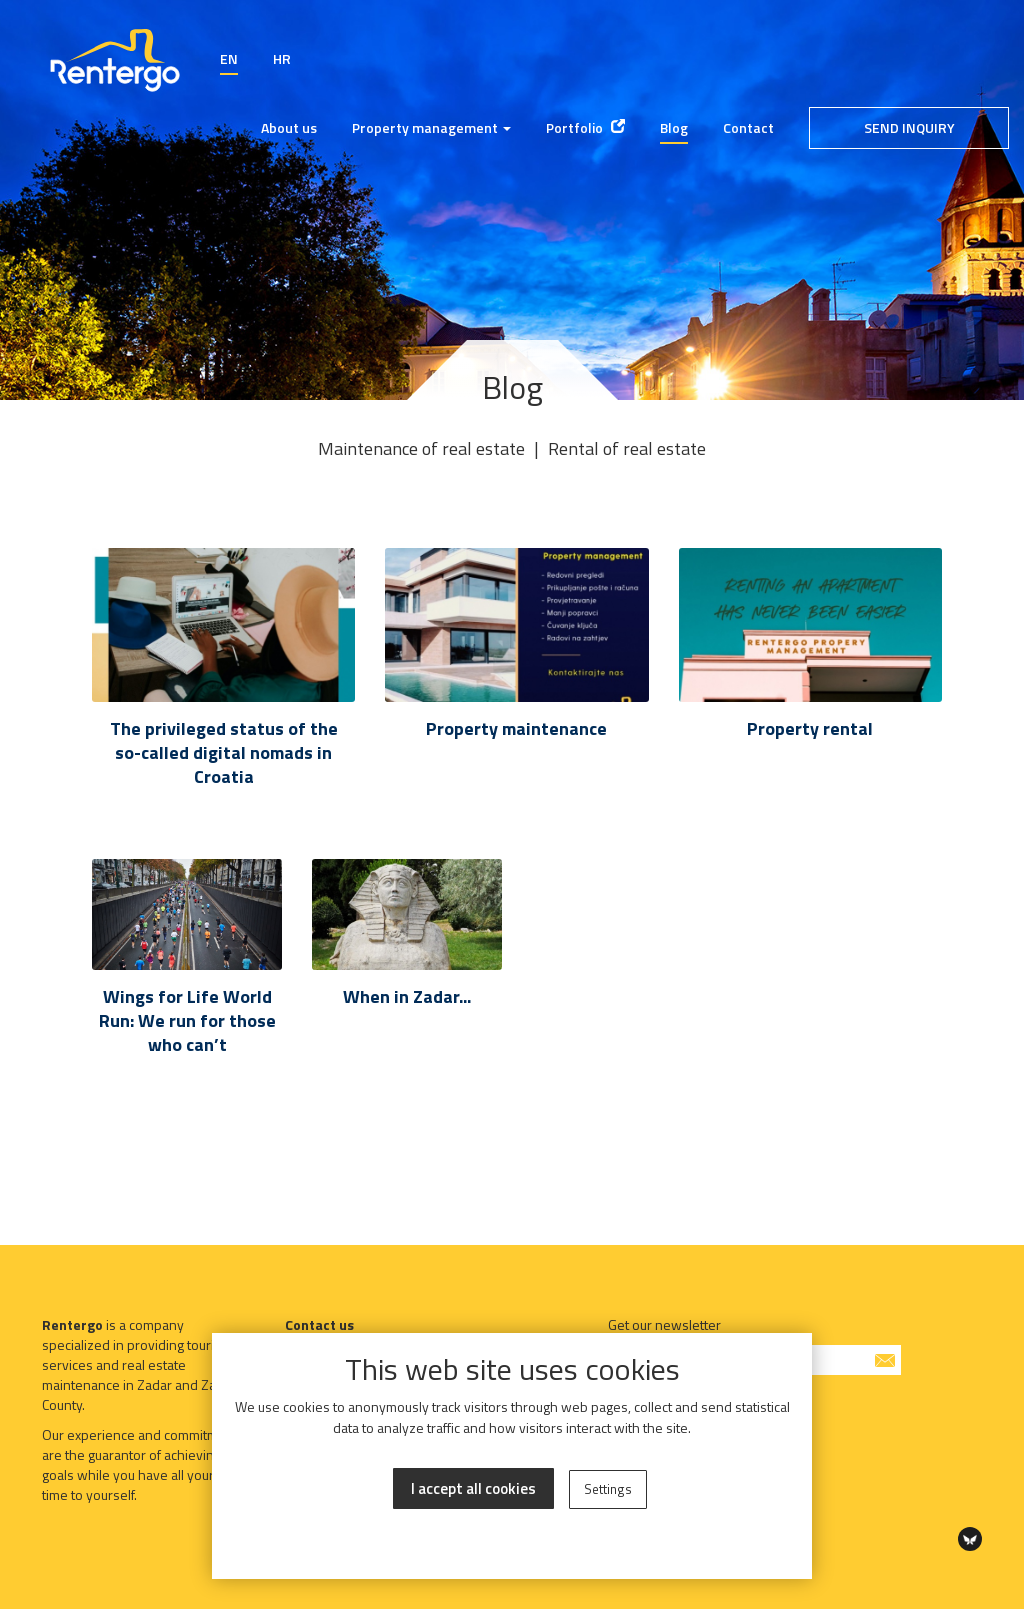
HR (282, 58)
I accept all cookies (473, 1488)
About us (289, 127)
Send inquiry (909, 127)
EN (229, 58)
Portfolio (585, 127)
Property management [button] (431, 127)
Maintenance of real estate (421, 448)
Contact (748, 127)
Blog (674, 127)
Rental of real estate (627, 448)
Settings (608, 1489)
